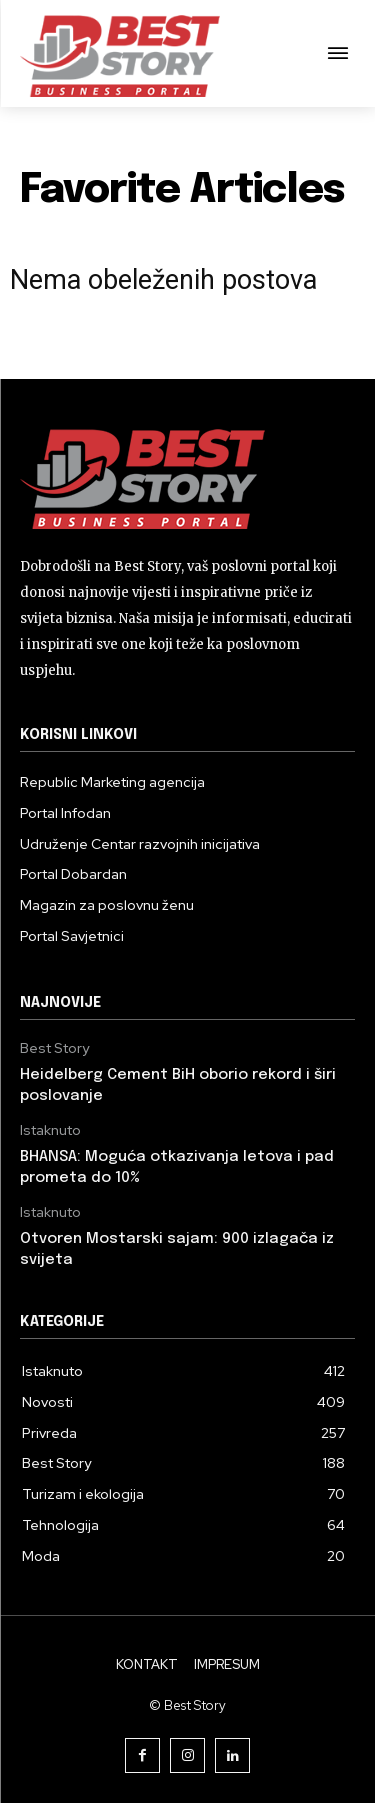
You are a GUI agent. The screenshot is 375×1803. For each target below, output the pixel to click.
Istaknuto (50, 1130)
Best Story (54, 1048)
